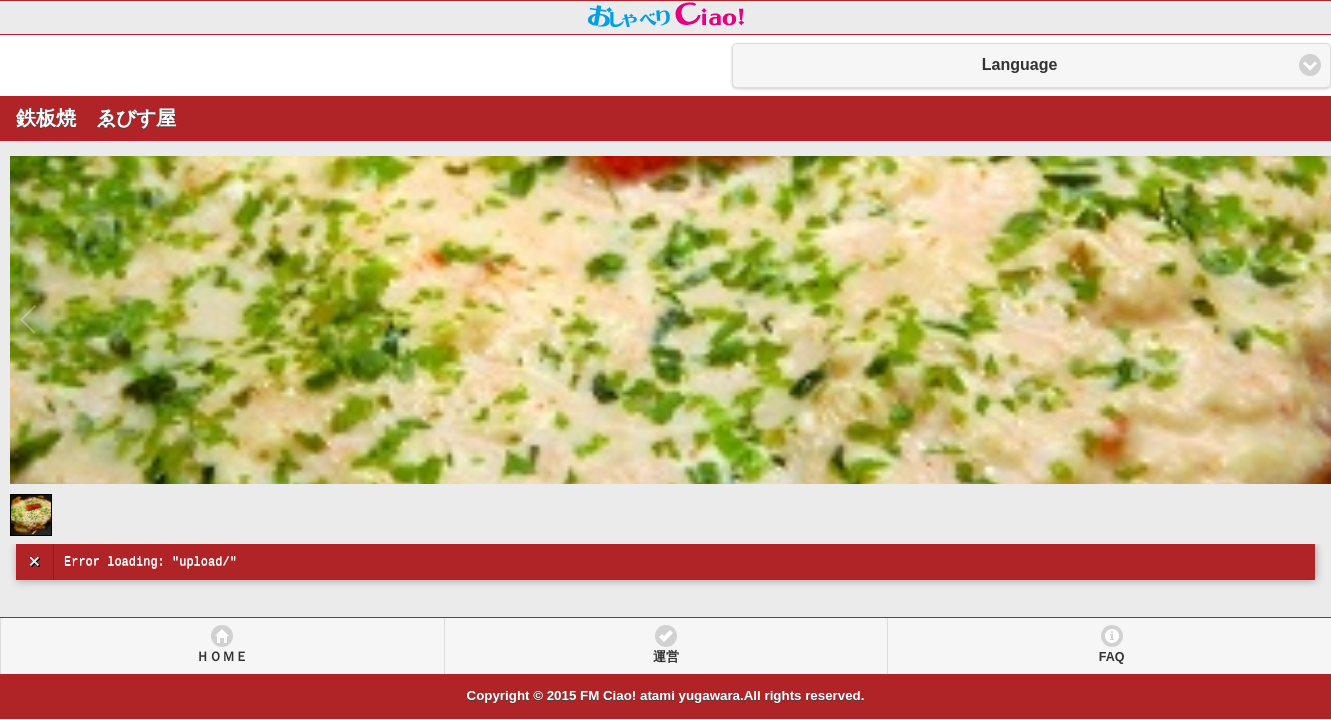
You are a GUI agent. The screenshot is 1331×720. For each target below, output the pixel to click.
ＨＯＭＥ (222, 657)
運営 (666, 657)
